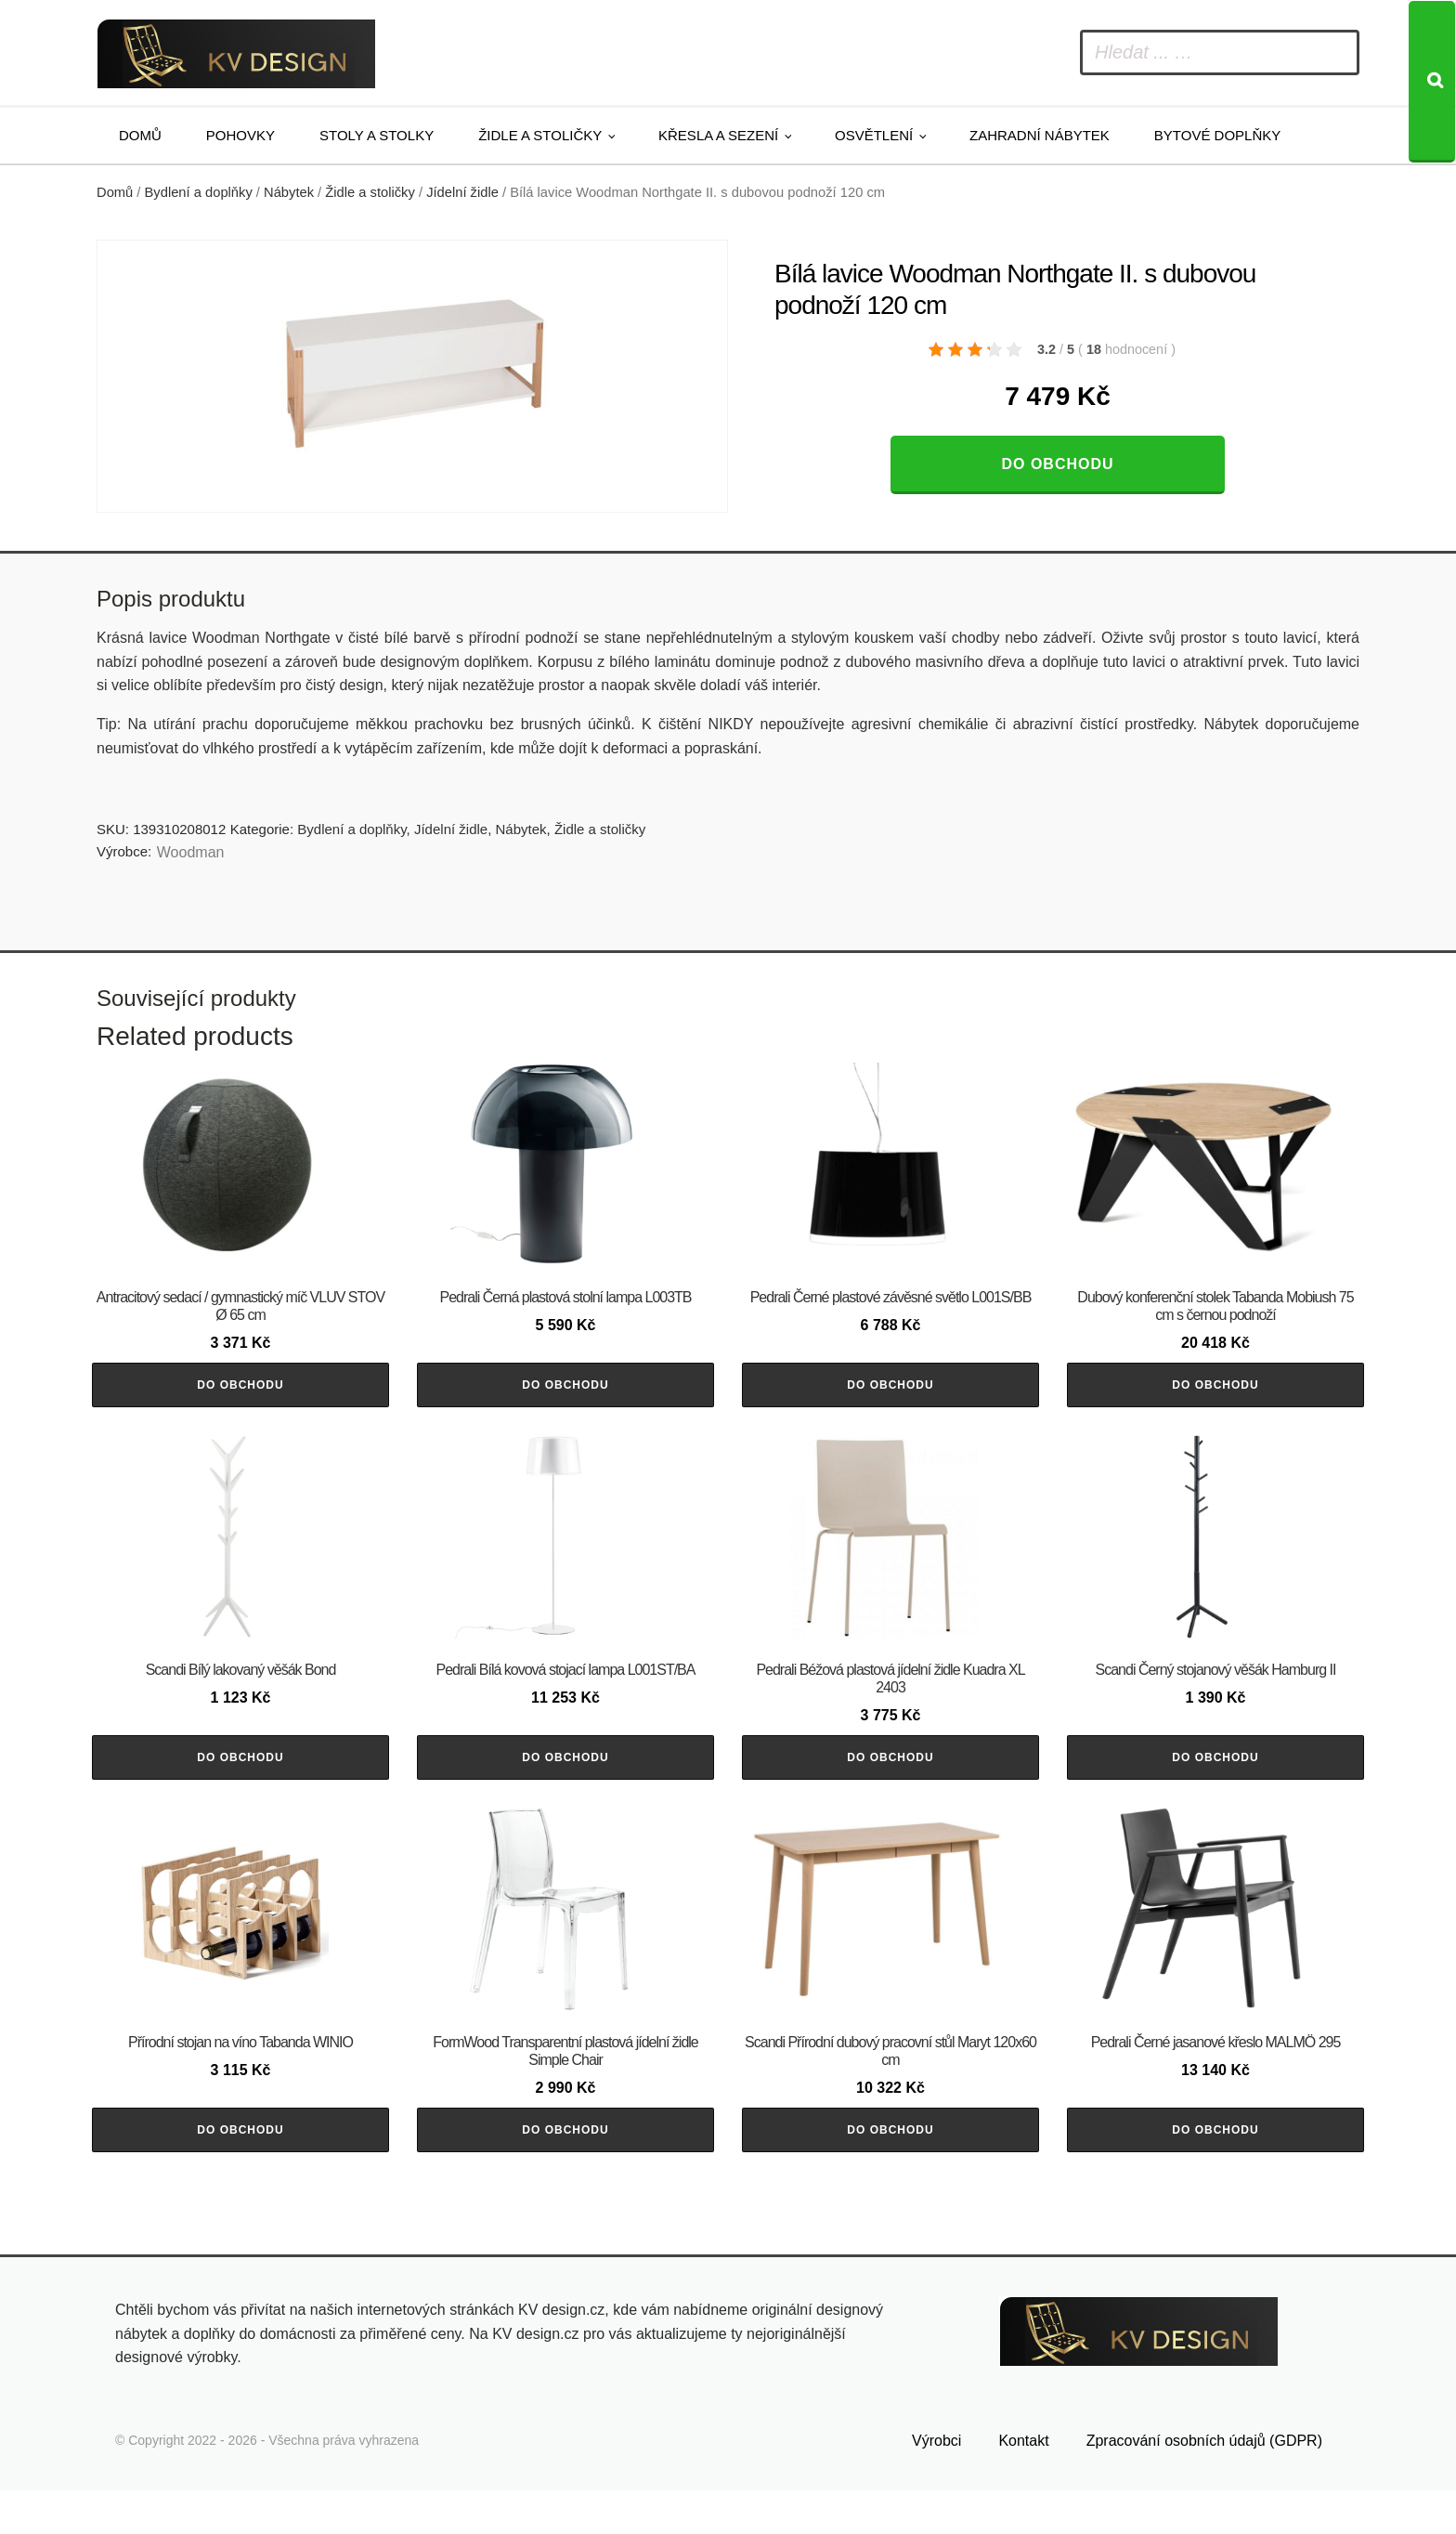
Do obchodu (1057, 464)
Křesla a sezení (718, 135)
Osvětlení (874, 135)
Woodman (191, 852)
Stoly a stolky (376, 135)
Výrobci (936, 2484)
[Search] (1432, 82)
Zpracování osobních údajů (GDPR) (1204, 2484)
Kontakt (1023, 2484)
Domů (140, 135)
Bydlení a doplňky (199, 192)
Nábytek (289, 192)
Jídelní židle (462, 192)
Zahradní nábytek (1039, 135)
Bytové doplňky (1217, 135)
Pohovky (240, 135)
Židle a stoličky (540, 135)
